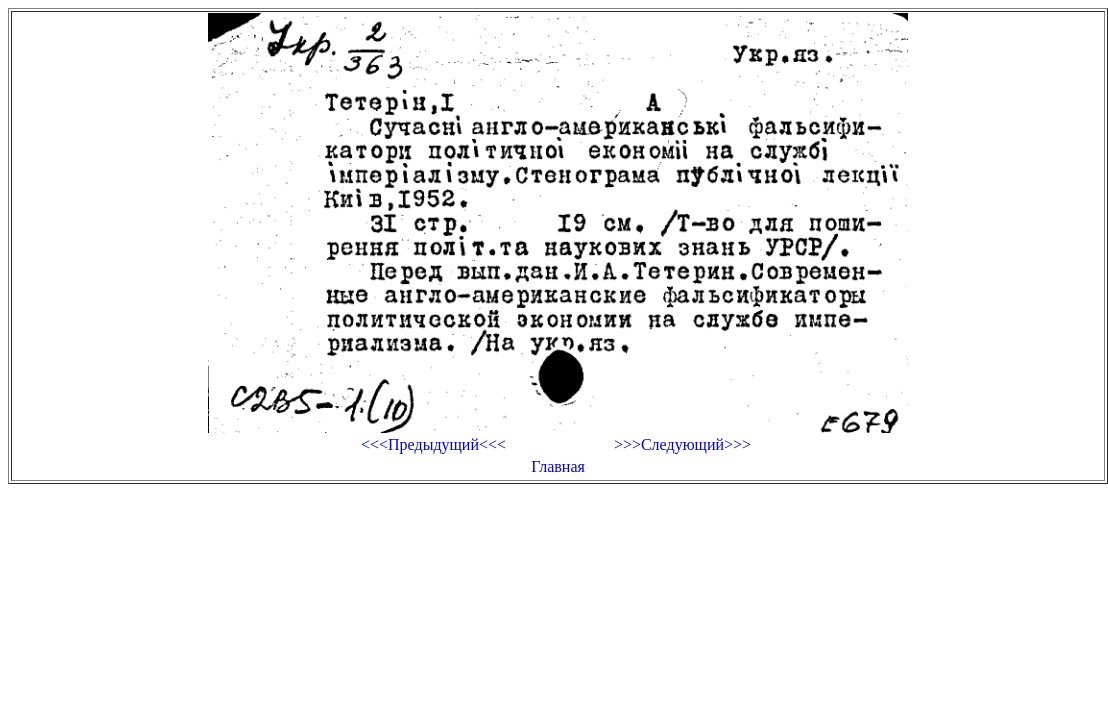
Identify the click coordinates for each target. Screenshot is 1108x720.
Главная (558, 466)
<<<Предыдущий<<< (433, 444)
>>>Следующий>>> (682, 444)
